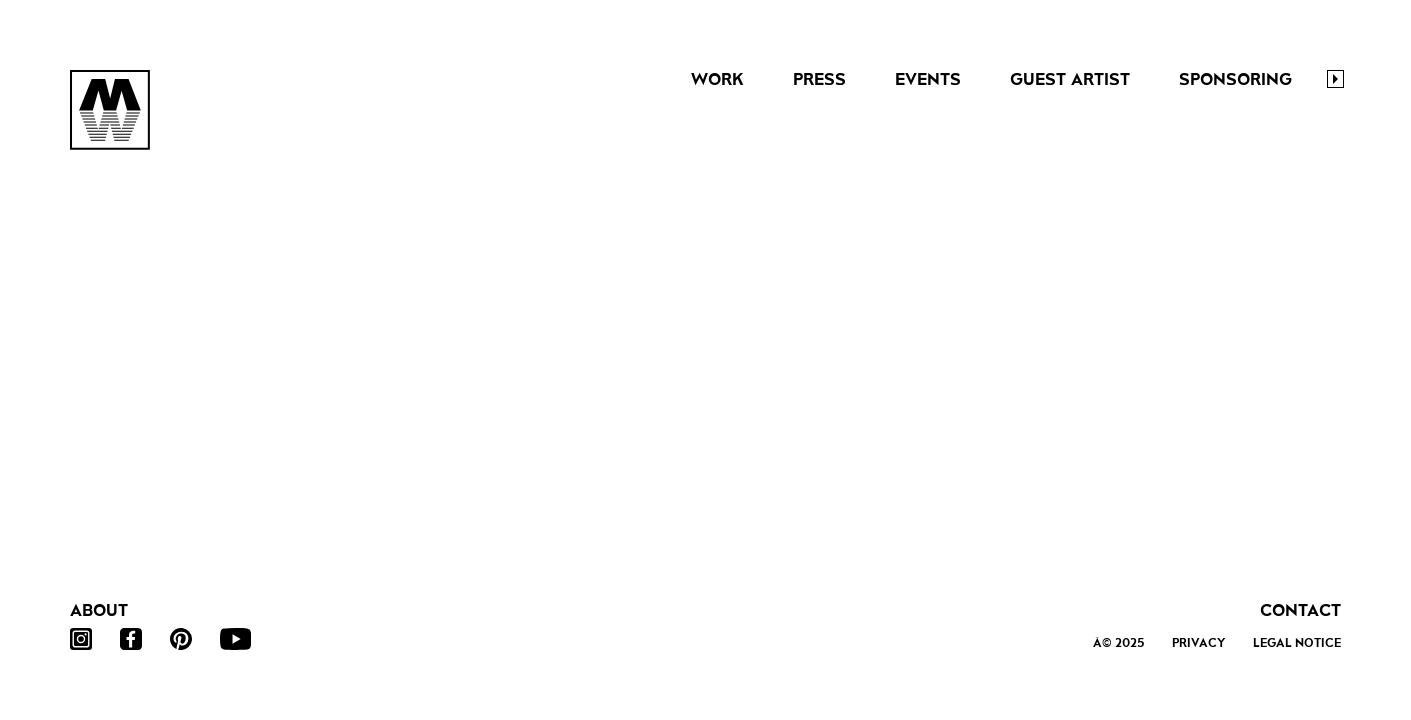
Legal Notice (1297, 643)
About (99, 610)
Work (717, 79)
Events (928, 79)
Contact (1300, 610)
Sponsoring (1235, 79)
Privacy (1198, 643)
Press (819, 79)
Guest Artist (1070, 79)
